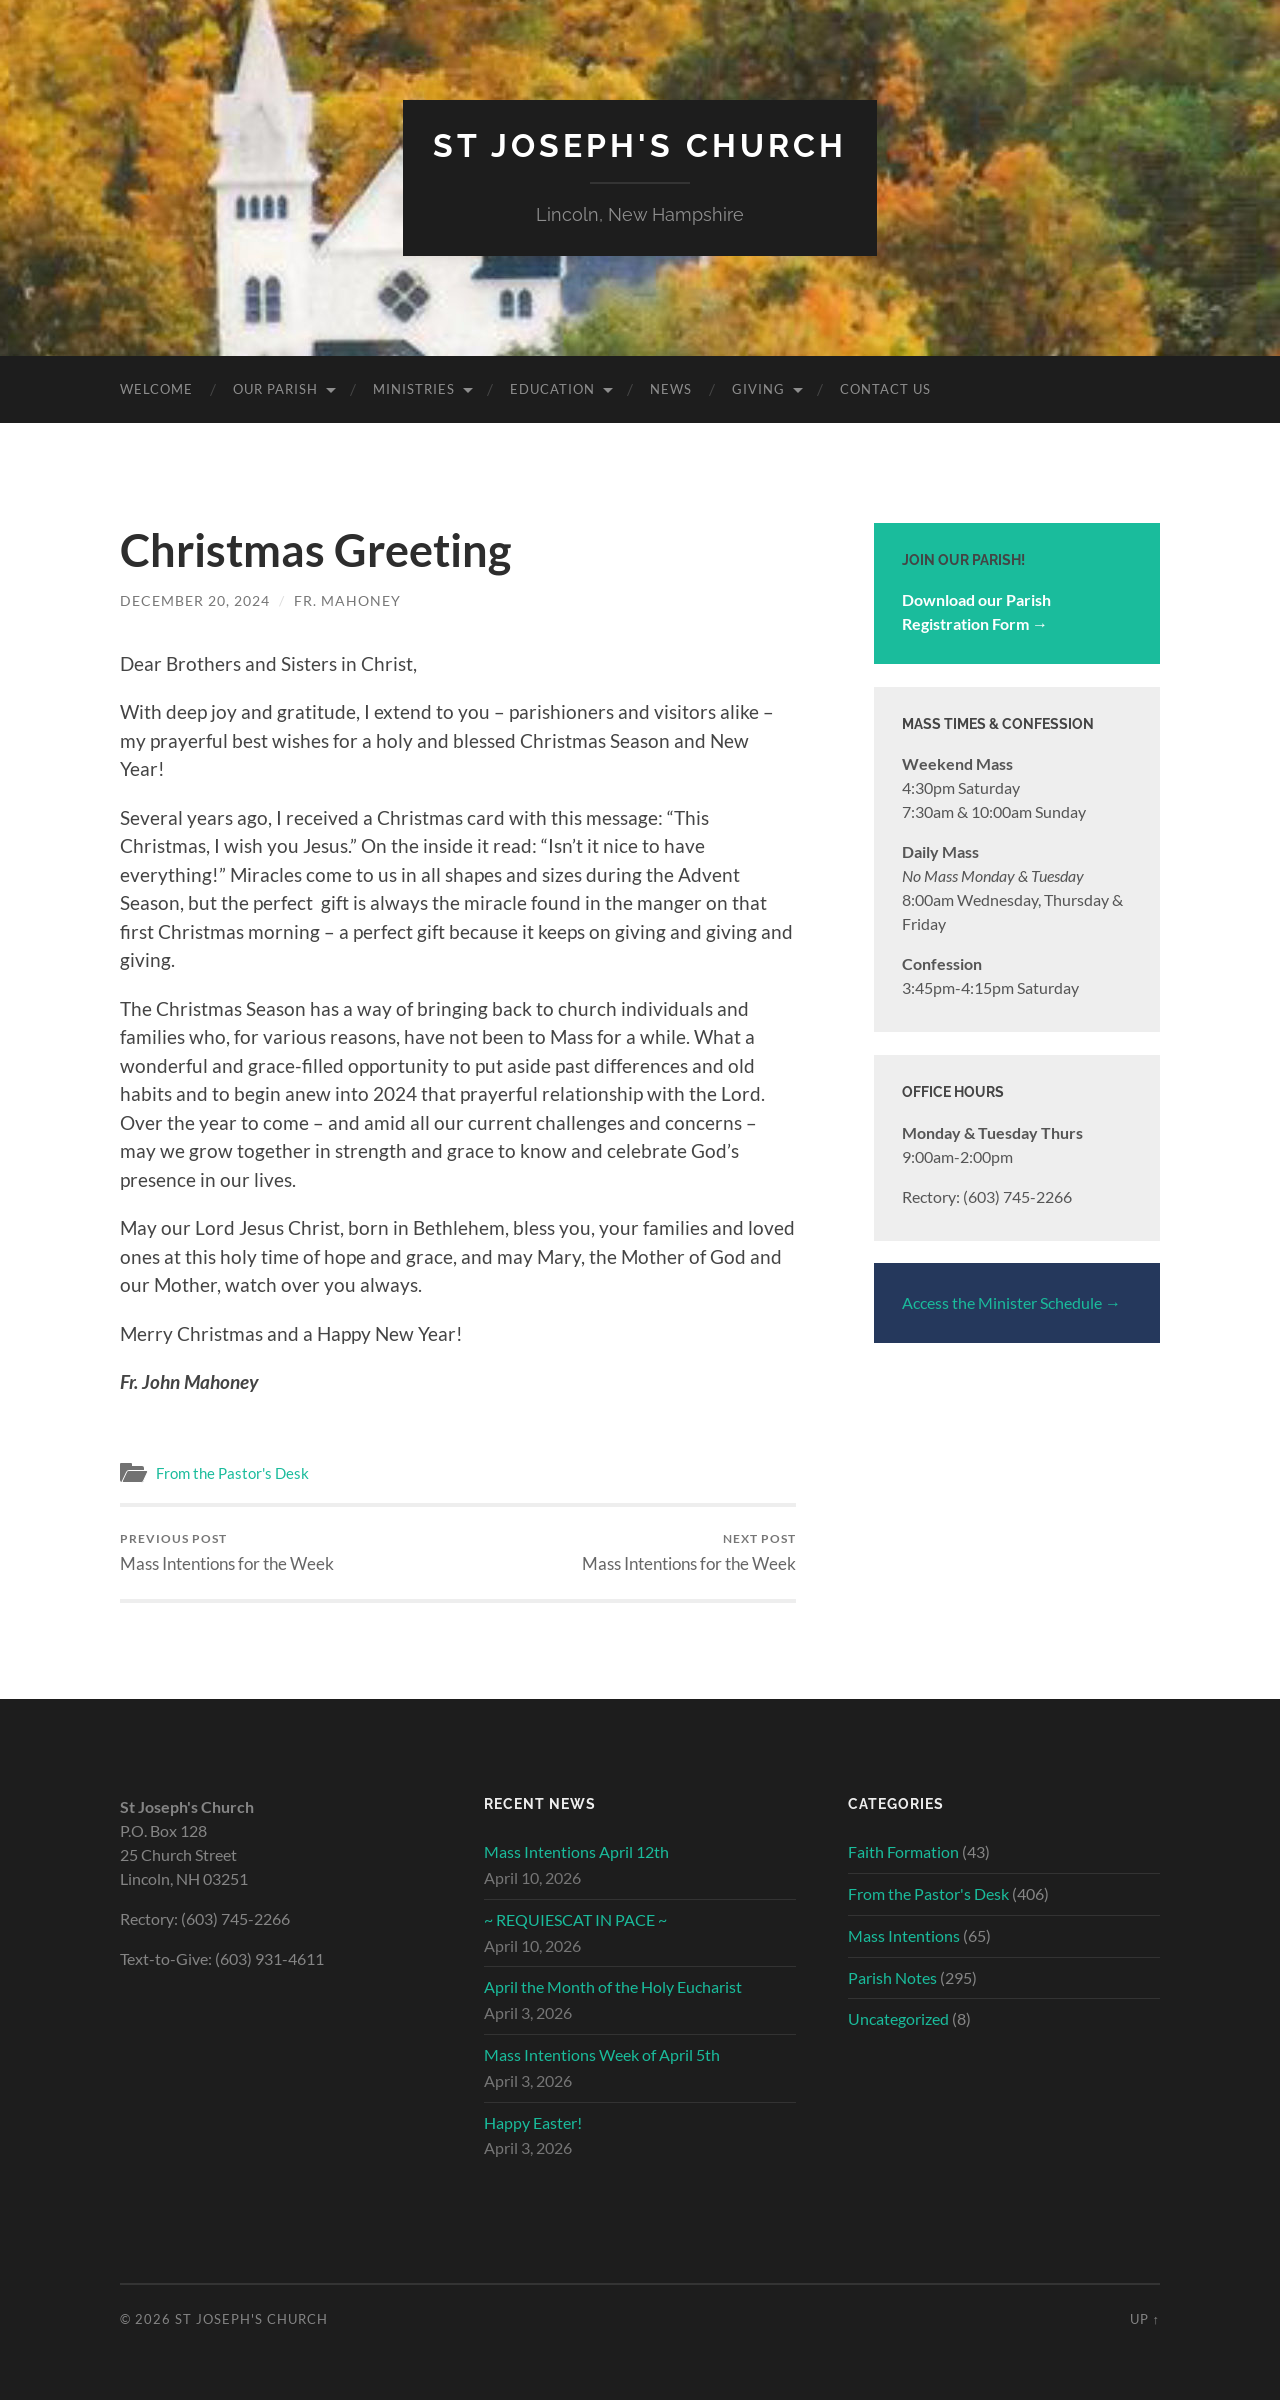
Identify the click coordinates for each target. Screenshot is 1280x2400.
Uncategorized (898, 2018)
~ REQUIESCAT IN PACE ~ (575, 1919)
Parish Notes (892, 1977)
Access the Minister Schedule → (1011, 1302)
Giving (758, 389)
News (671, 389)
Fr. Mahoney (347, 600)
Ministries (414, 389)
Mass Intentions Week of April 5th (602, 2054)
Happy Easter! (533, 2122)
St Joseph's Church (640, 145)
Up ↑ (1145, 2319)
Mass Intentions (904, 1935)
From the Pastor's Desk (232, 1473)
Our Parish (275, 389)
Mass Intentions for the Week (227, 1552)
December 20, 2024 (195, 600)
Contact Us (885, 389)
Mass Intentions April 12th (576, 1851)
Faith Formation (903, 1851)
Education (552, 389)
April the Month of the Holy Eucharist (613, 1986)
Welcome (156, 389)
